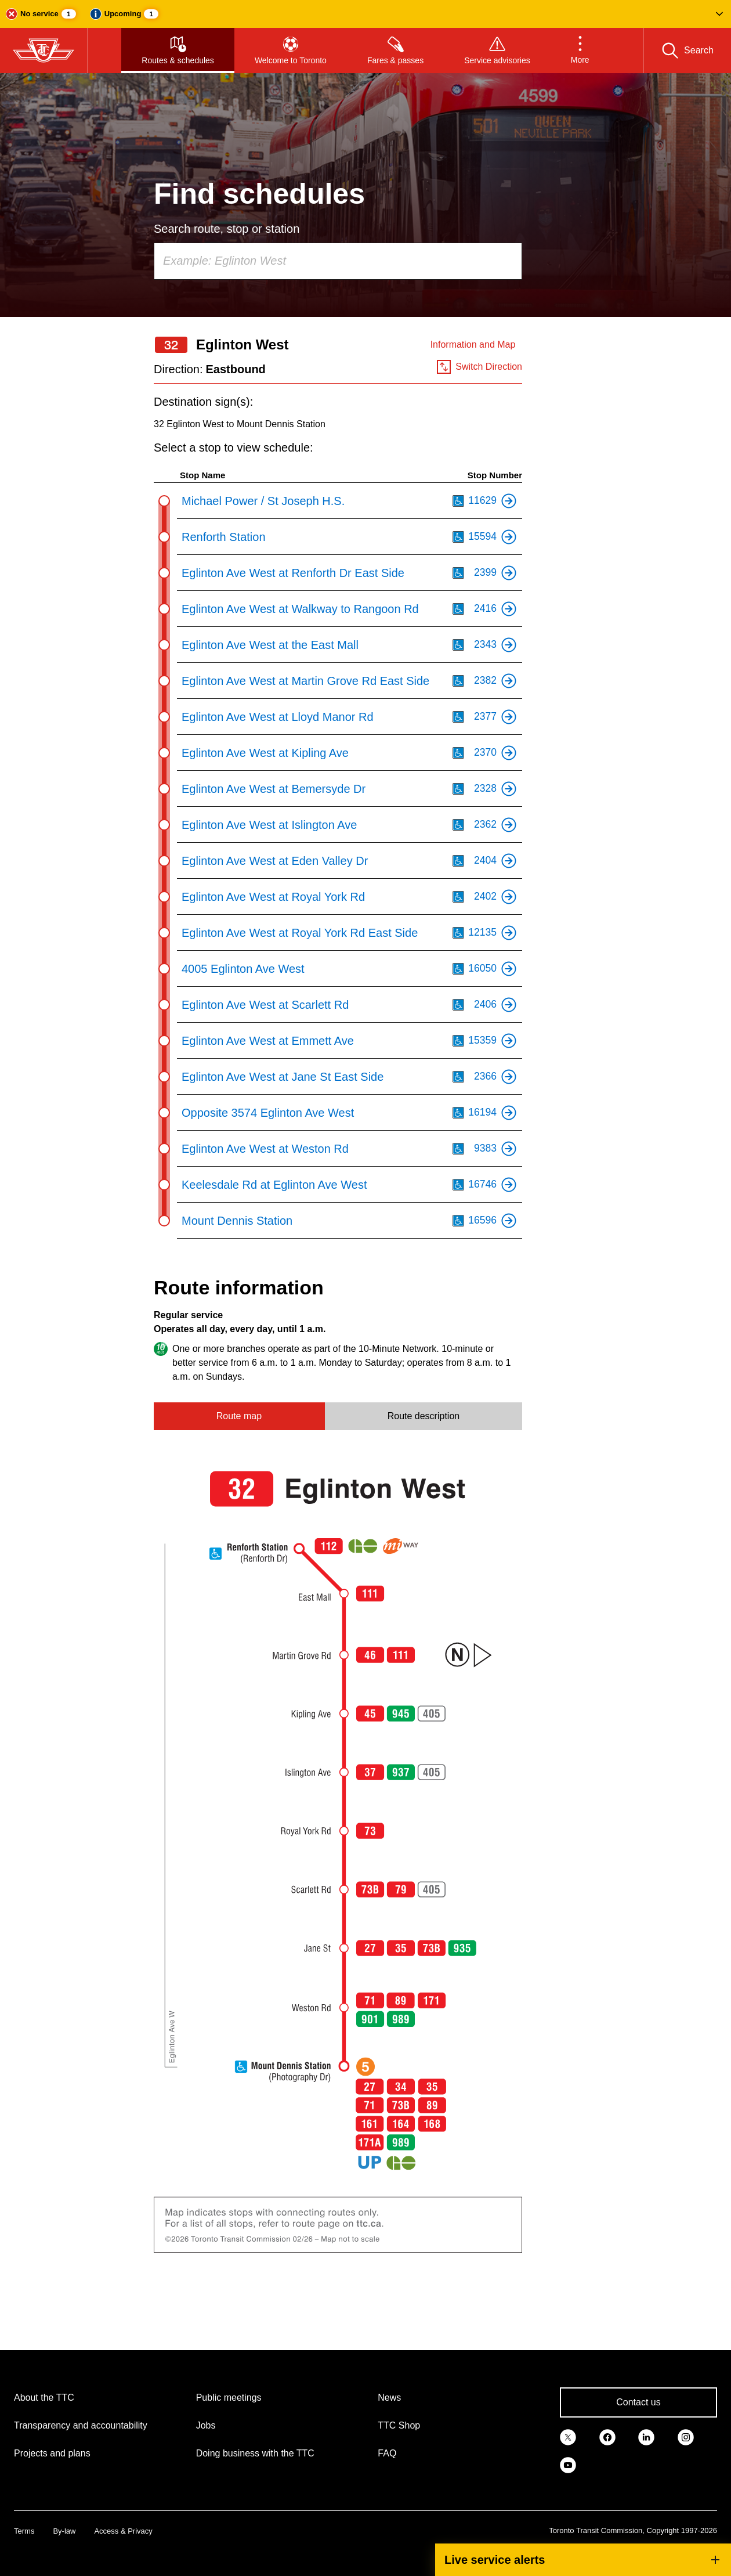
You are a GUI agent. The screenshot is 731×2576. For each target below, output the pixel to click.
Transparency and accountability (80, 2425)
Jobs (206, 2425)
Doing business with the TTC (255, 2453)
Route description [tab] (424, 1416)
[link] (568, 2436)
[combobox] (338, 261)
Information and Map (473, 344)
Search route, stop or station (226, 228)
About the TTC (44, 2397)
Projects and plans (52, 2453)
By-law (64, 2531)
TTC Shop (399, 2425)
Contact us (638, 2402)
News (389, 2397)
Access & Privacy (123, 2531)
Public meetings (229, 2397)
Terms (24, 2531)
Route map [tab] (239, 1416)
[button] (365, 14)
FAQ (387, 2453)
